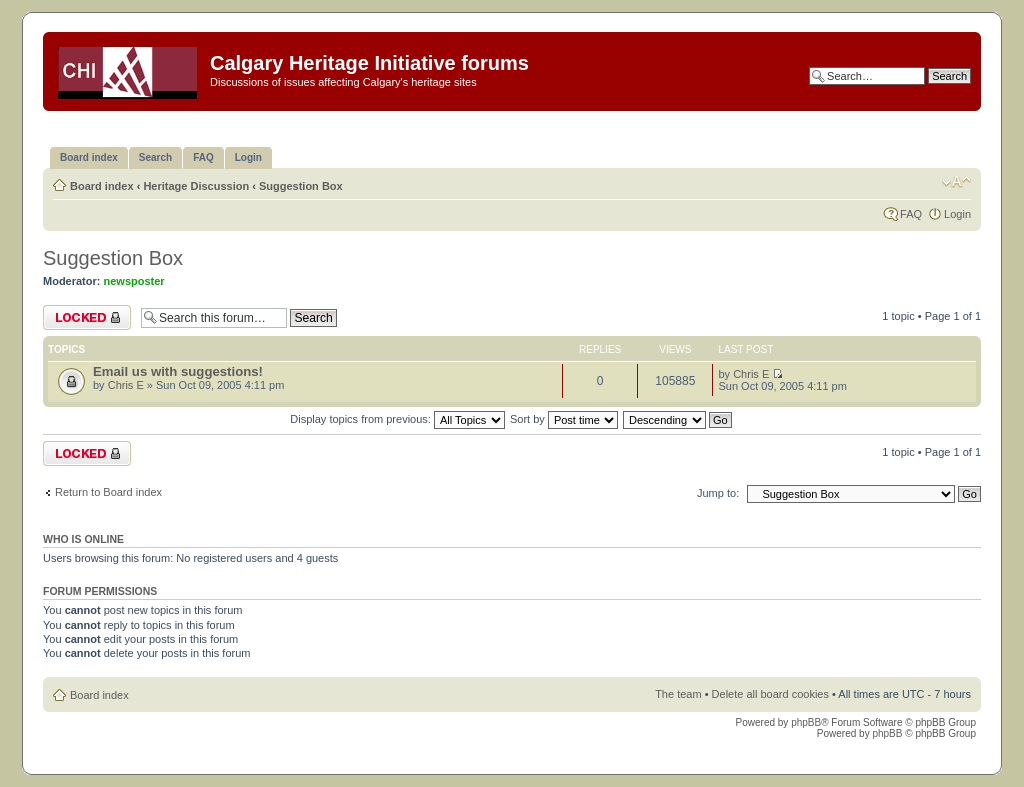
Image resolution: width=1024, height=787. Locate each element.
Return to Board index (108, 492)
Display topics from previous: (397, 419)
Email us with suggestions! (178, 371)
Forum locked (87, 317)
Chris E (126, 385)
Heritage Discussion (196, 186)
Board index (102, 186)
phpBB (806, 722)
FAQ (911, 214)
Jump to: (718, 493)
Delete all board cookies (770, 694)
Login (957, 214)
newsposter (134, 281)
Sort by (564, 419)
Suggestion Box (301, 186)
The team (678, 694)
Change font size (956, 182)
